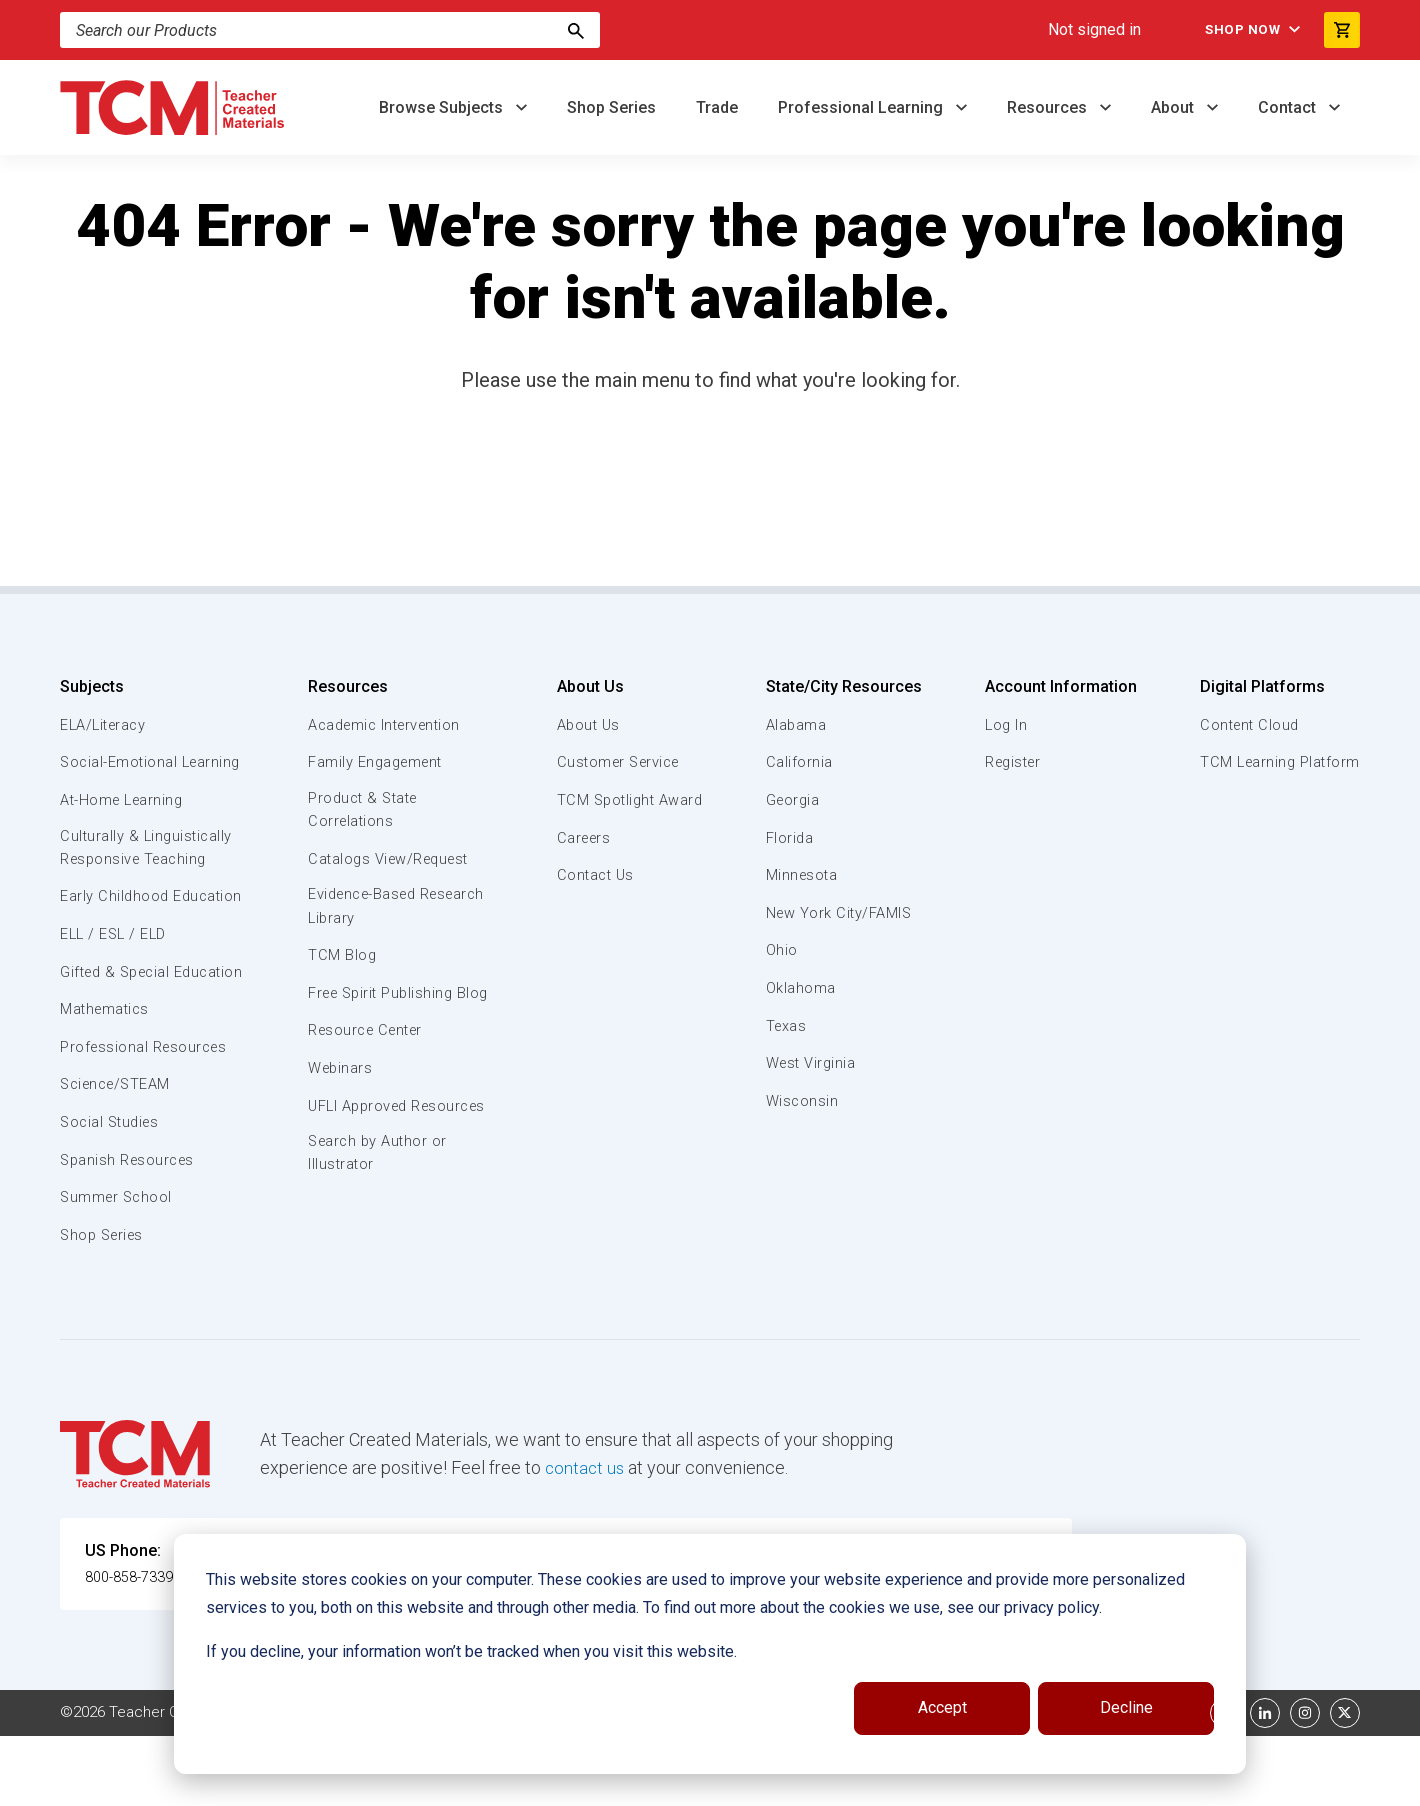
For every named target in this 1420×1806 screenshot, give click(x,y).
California (798, 762)
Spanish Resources (130, 1230)
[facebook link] (1225, 1783)
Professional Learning (862, 107)
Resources (1049, 107)
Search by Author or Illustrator (378, 1204)
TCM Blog (340, 959)
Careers (581, 838)
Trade (717, 107)
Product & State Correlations (364, 811)
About (1174, 107)
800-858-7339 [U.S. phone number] (135, 1647)
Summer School (118, 1268)
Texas (786, 1026)
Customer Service (617, 762)
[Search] (576, 30)
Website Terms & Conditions (399, 1783)
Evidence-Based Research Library (367, 909)
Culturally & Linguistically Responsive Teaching (148, 872)
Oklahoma (800, 988)
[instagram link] (1305, 1783)
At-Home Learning (124, 823)
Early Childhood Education (115, 932)
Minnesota (802, 875)
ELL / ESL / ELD (116, 982)
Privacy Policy (836, 1783)
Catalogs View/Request (391, 861)
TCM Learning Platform (1277, 762)
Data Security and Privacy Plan (1008, 1783)
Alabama (796, 725)
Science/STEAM (119, 1155)
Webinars (339, 1095)
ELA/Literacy (105, 725)
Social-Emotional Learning (120, 773)
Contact (1289, 107)
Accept (942, 1707)
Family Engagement (376, 762)
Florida (789, 838)
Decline (1126, 1707)
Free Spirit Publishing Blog (382, 1007)
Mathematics (107, 1080)
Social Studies (112, 1193)
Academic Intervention (387, 725)
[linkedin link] (1265, 1783)
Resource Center (368, 1057)
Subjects (92, 686)
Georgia (793, 800)
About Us (585, 686)
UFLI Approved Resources (359, 1143)
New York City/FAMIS (840, 913)
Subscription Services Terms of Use (643, 1783)
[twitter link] (1345, 1783)
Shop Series (611, 107)
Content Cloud (1247, 725)
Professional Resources (146, 1118)
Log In (1004, 725)
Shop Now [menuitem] (1231, 30)
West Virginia (812, 1063)
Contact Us (592, 875)
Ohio (781, 950)
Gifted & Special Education (119, 1030)
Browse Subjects (443, 107)
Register (1012, 762)
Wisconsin (802, 1101)
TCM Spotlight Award (628, 800)
